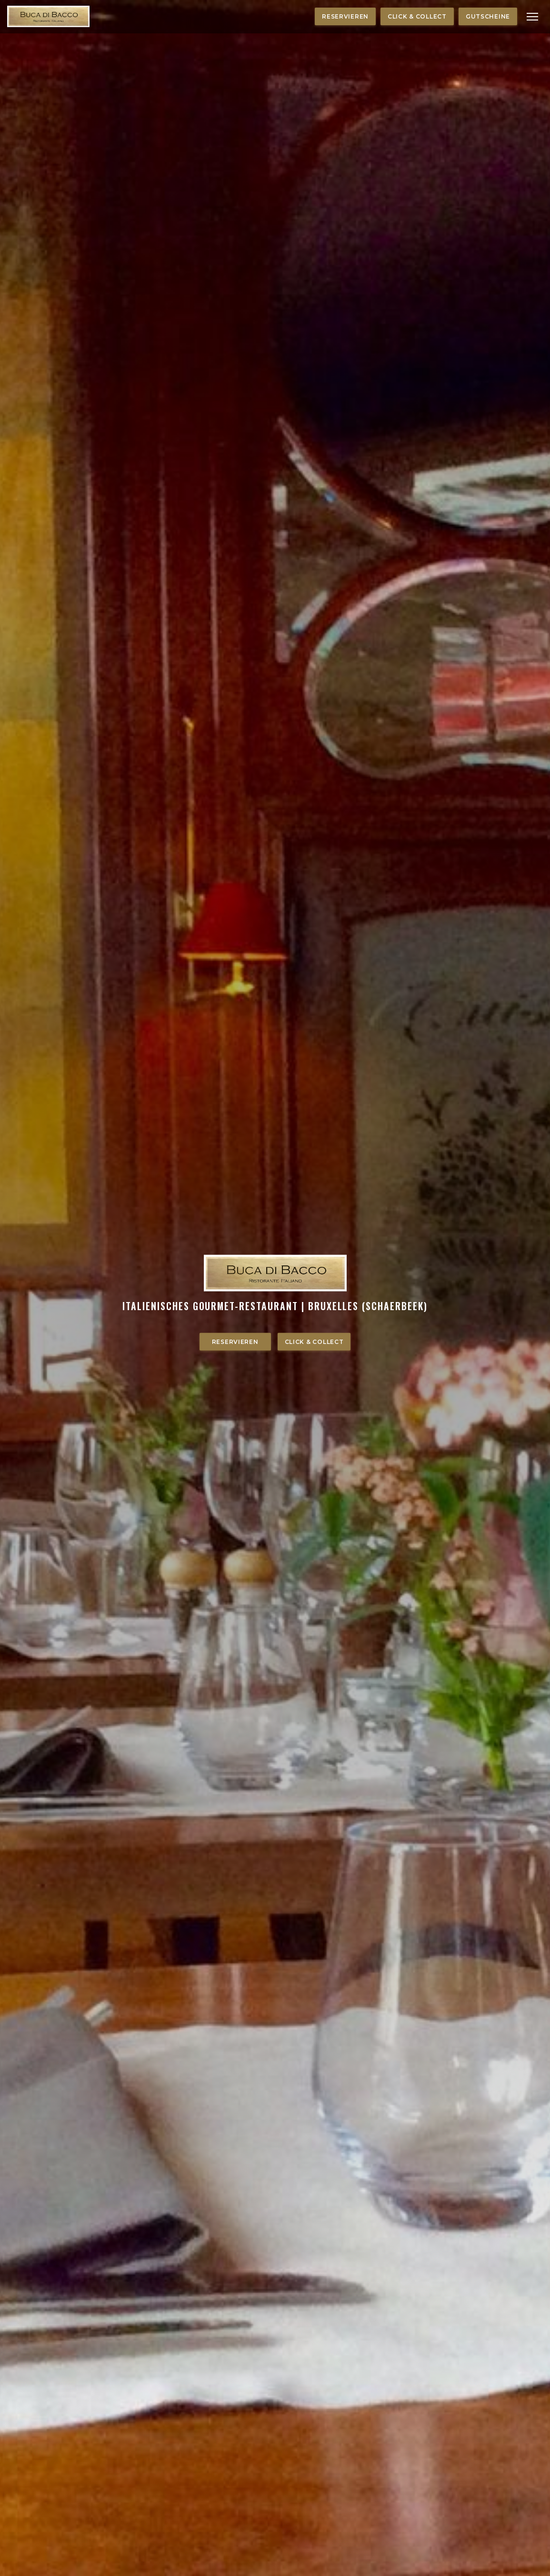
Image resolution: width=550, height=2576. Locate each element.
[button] (532, 16)
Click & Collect (417, 16)
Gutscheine (488, 16)
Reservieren (345, 16)
